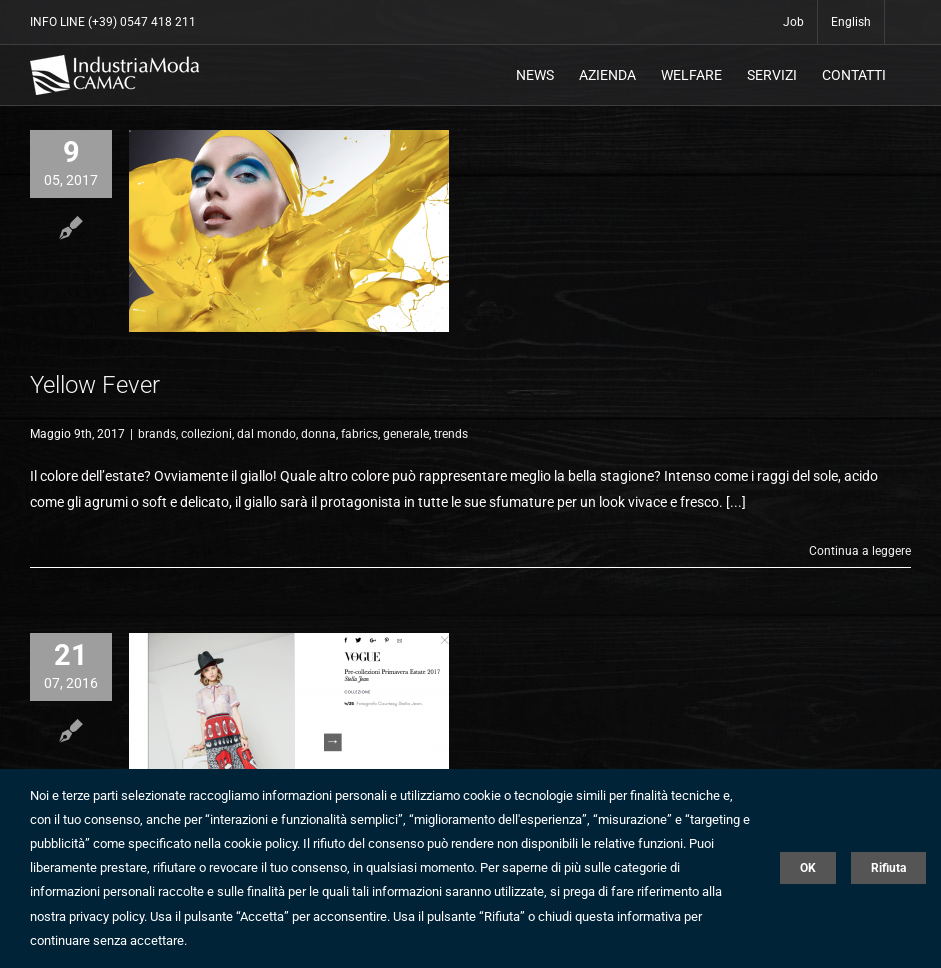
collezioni (206, 434)
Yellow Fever (95, 385)
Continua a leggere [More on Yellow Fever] (860, 551)
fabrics (359, 434)
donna (318, 434)
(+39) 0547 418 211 (142, 22)
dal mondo (266, 434)
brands (157, 434)
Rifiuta (888, 868)
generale (406, 434)
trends (451, 434)
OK (808, 868)
